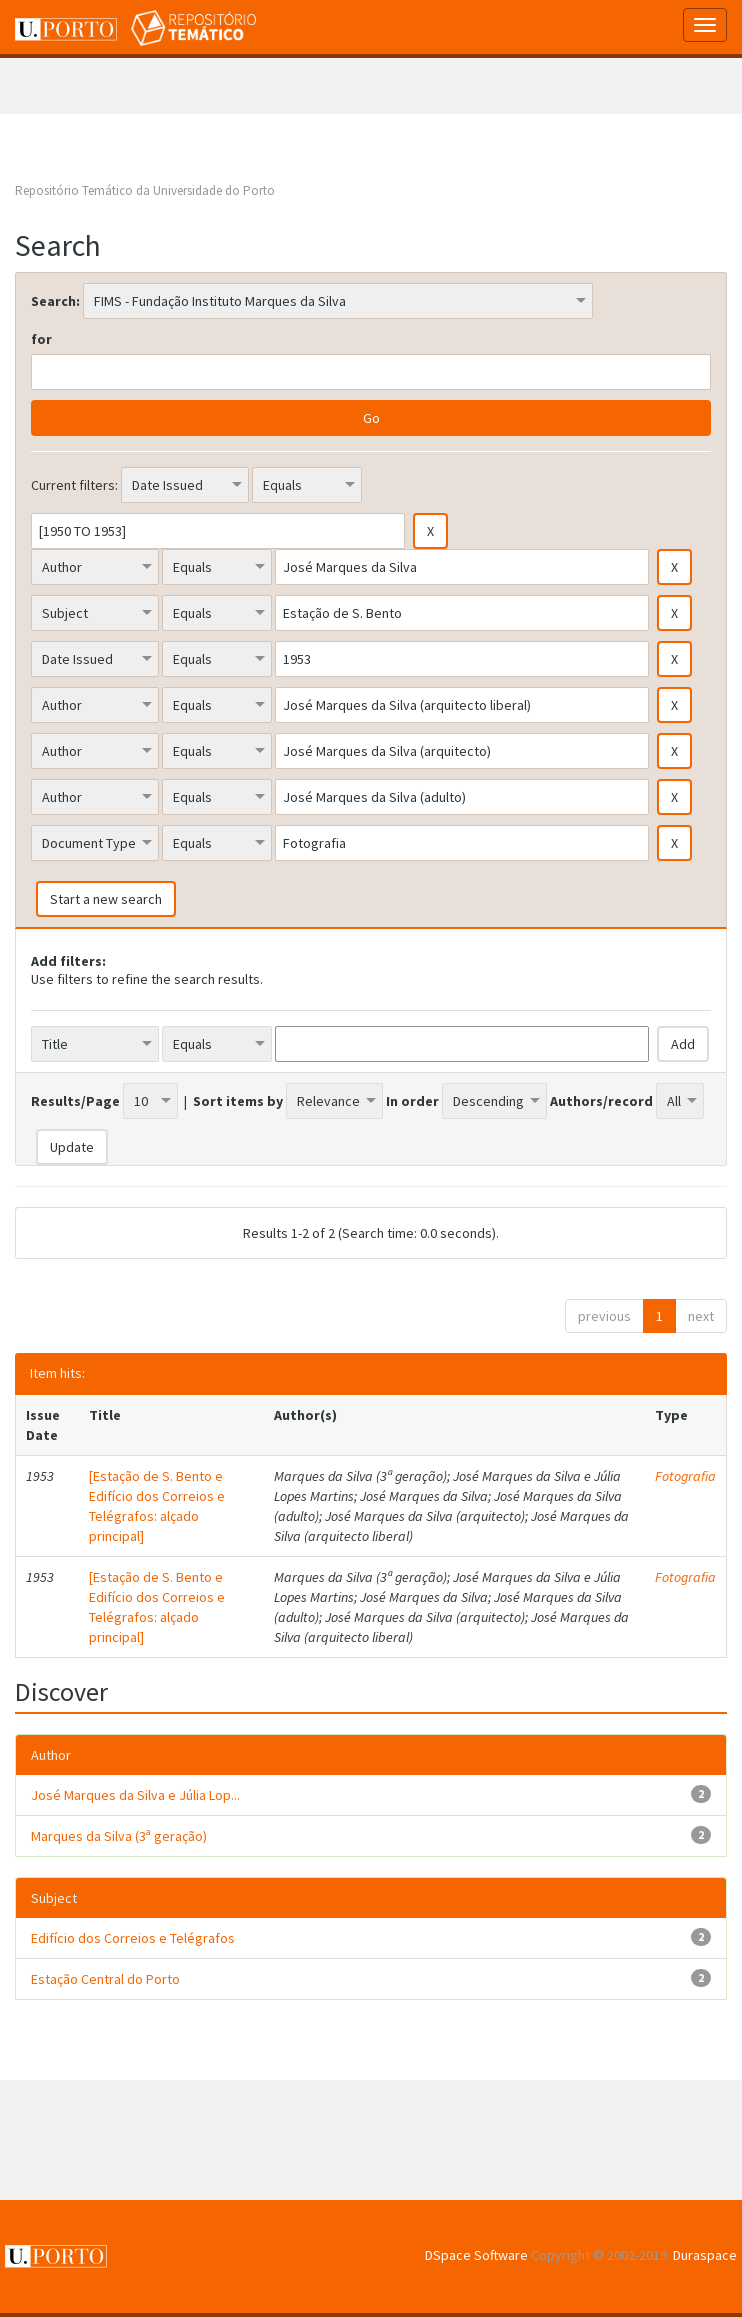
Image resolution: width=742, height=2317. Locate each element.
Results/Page (75, 1101)
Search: (55, 301)
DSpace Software (476, 2255)
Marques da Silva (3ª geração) (119, 1836)
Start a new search (106, 899)
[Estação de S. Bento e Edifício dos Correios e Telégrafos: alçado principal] (157, 1506)
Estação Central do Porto (105, 1979)
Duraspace (705, 2255)
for (41, 339)
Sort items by (238, 1101)
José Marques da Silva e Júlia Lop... (135, 1795)
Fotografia (685, 1476)
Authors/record (601, 1101)
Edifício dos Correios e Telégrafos (133, 1938)
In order (412, 1101)
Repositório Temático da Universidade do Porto (145, 190)
